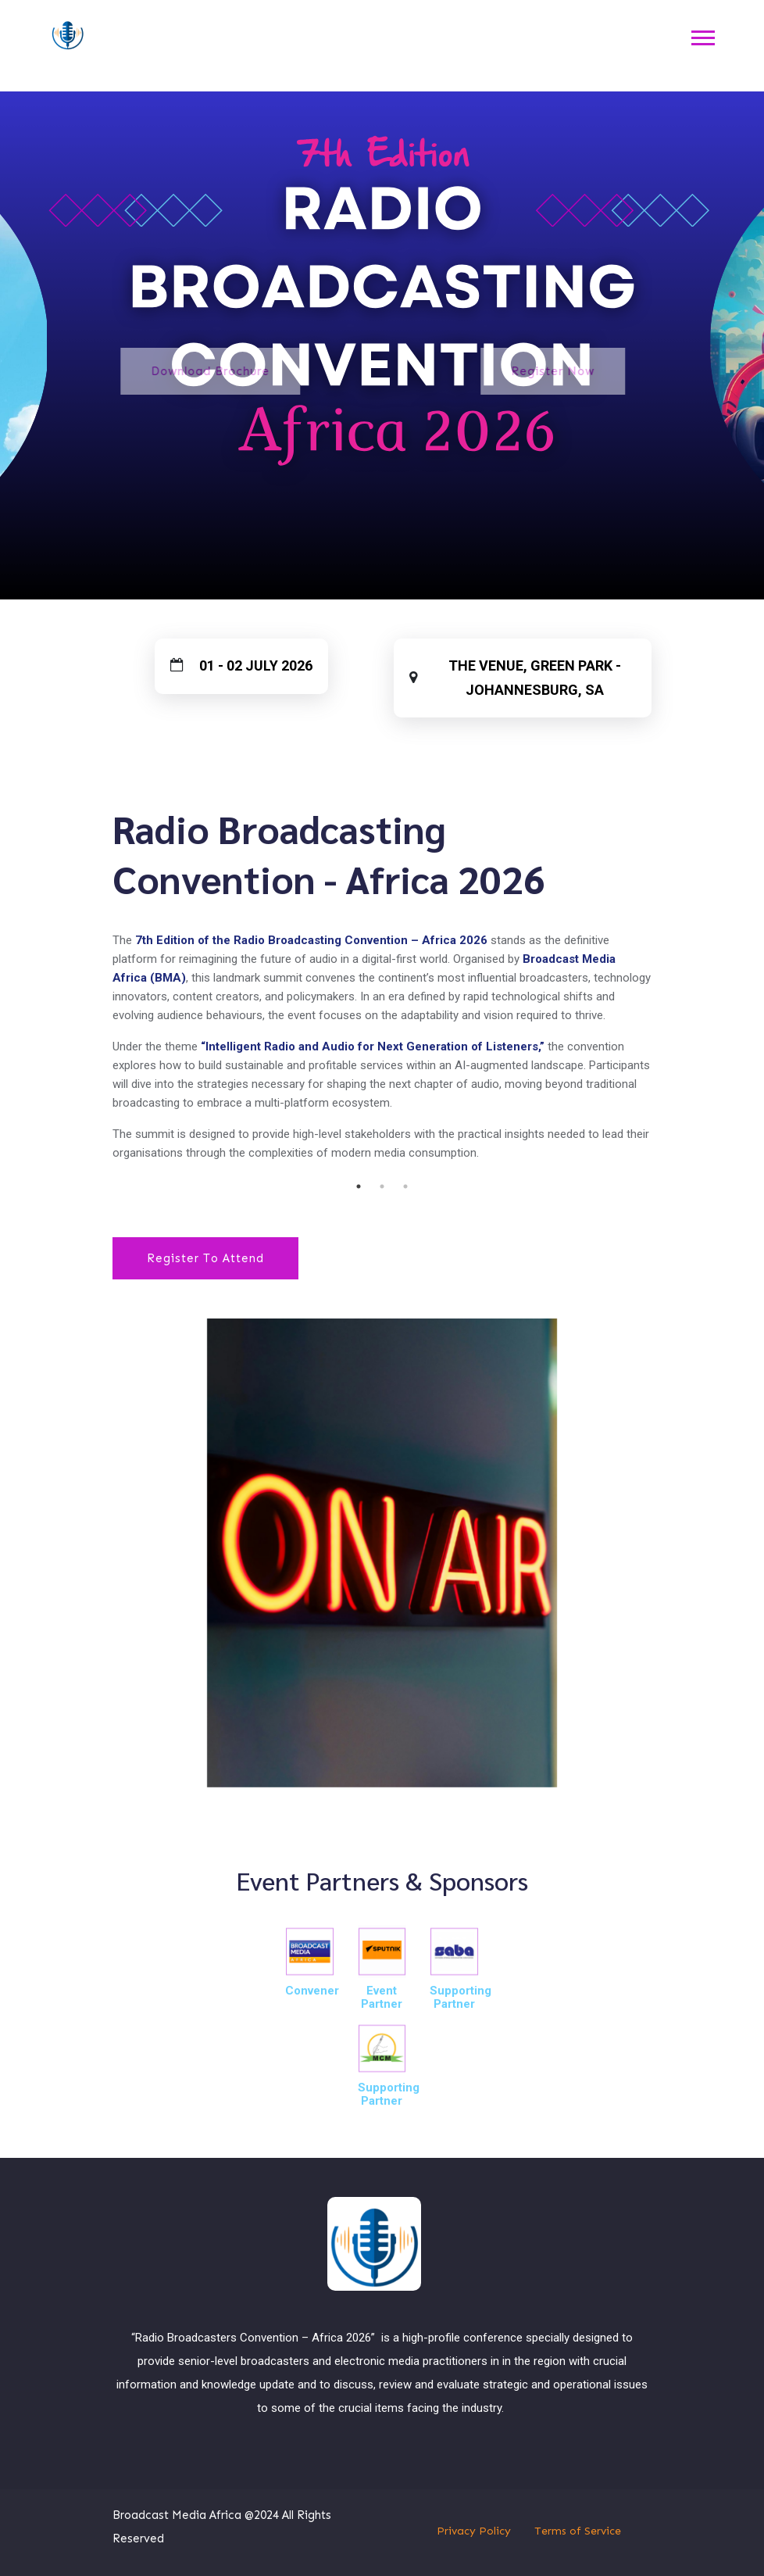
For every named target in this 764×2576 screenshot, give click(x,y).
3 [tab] (405, 1186)
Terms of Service (577, 2531)
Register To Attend (205, 1258)
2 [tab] (382, 1186)
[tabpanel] (382, 988)
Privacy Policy (474, 2531)
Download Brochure (133, 371)
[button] (702, 36)
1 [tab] (358, 1186)
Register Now (615, 371)
